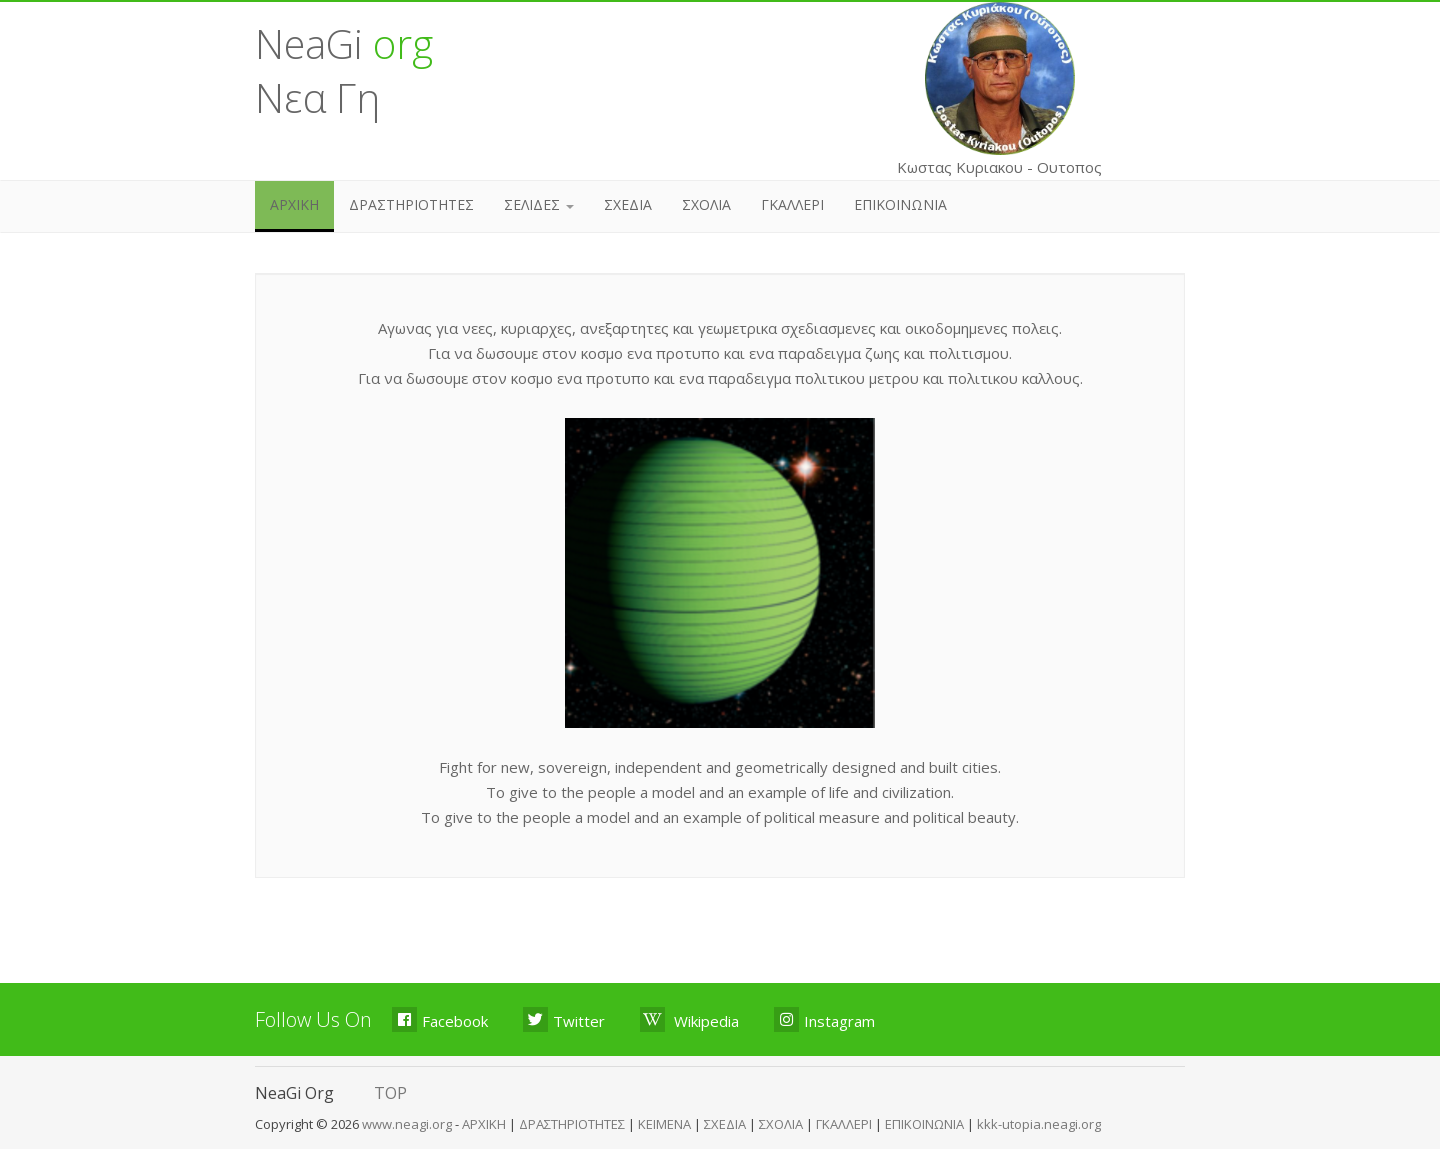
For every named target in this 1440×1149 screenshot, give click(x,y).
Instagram (824, 1019)
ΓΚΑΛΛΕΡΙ (792, 204)
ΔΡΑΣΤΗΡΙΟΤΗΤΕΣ (411, 204)
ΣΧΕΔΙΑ (628, 204)
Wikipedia (689, 1019)
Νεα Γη (317, 97)
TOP (390, 1093)
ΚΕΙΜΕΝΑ (664, 1124)
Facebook (440, 1019)
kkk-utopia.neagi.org (1039, 1124)
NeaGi (344, 43)
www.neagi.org (408, 1124)
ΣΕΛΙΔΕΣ (539, 204)
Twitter (564, 1019)
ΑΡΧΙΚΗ (294, 204)
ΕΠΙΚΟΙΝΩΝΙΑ (900, 204)
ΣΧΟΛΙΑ (706, 204)
